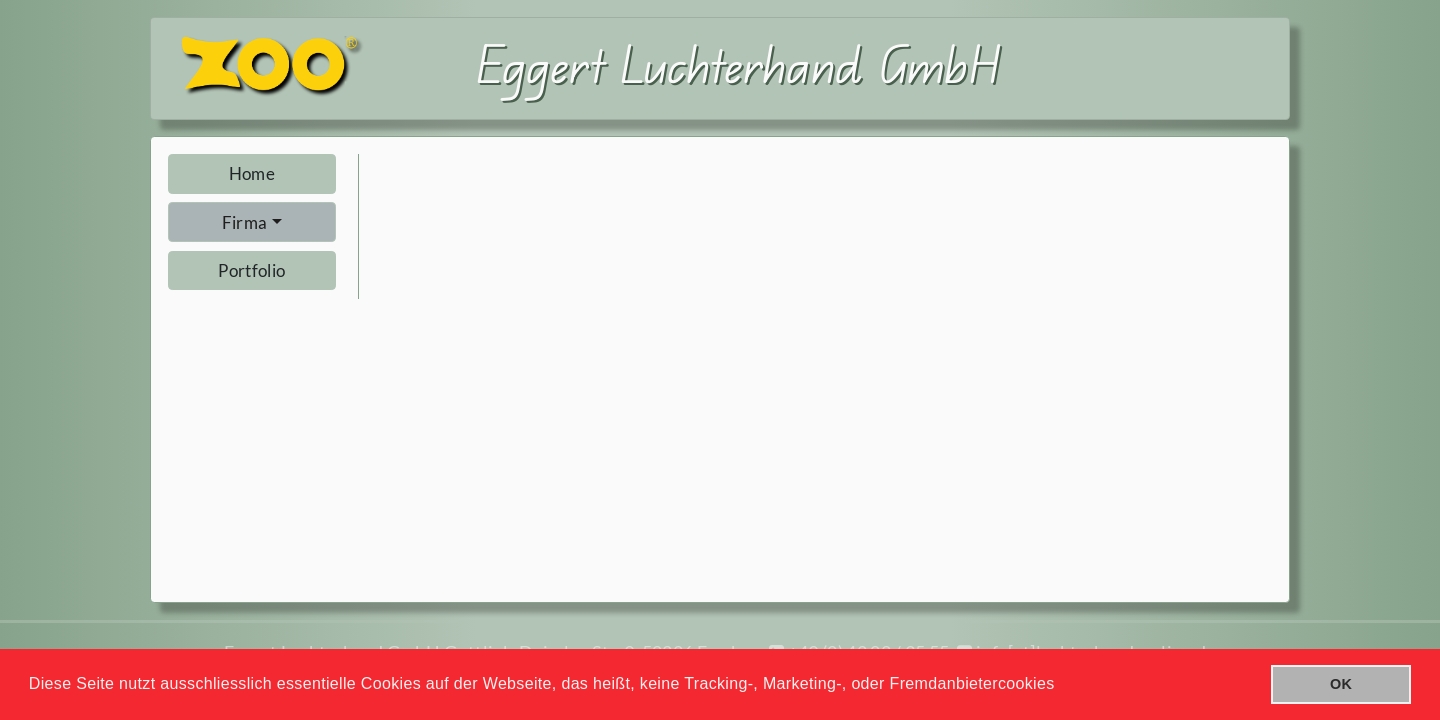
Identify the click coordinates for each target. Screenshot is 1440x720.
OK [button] (1341, 684)
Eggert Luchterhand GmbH (739, 63)
